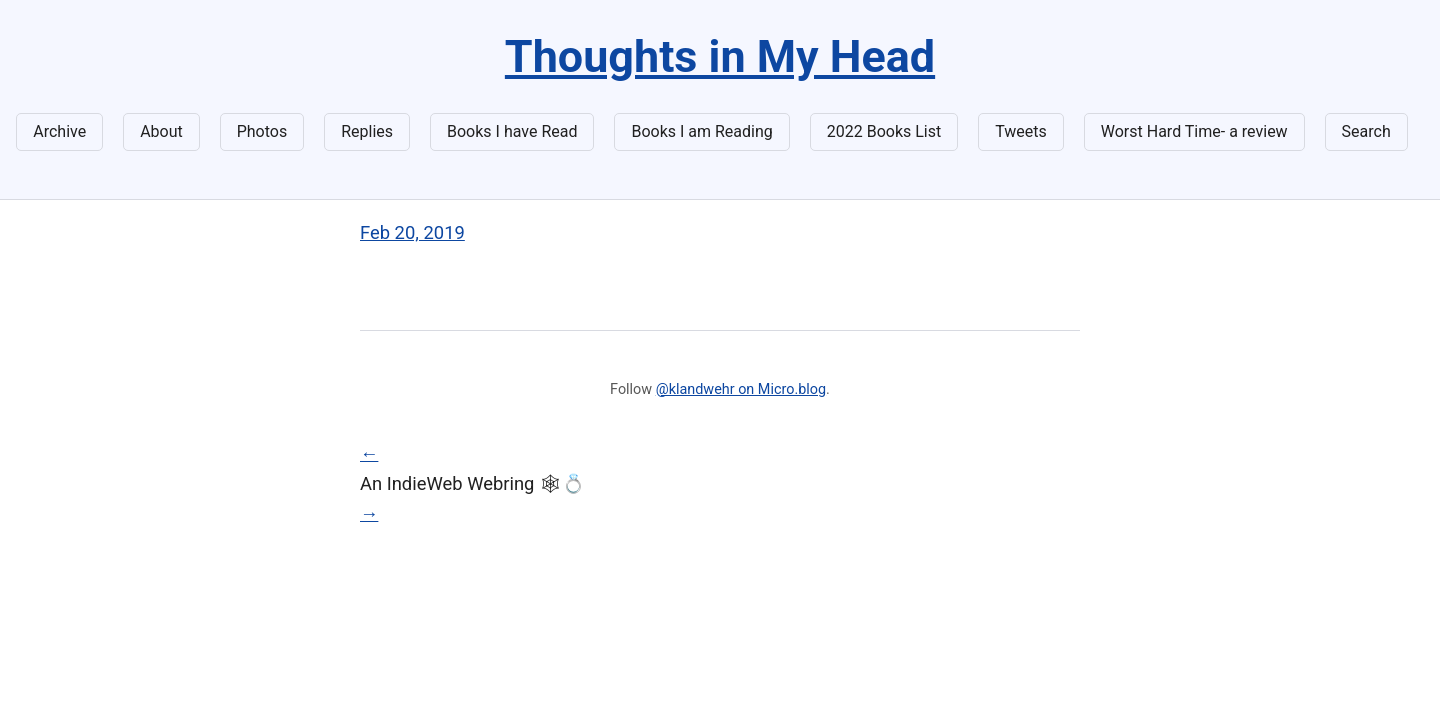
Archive (59, 131)
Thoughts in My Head (720, 56)
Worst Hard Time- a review (1194, 131)
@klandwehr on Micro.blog (741, 389)
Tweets (1021, 131)
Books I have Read (512, 131)
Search (1366, 131)
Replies (367, 131)
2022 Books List (884, 131)
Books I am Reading (701, 131)
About (161, 131)
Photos (262, 131)
